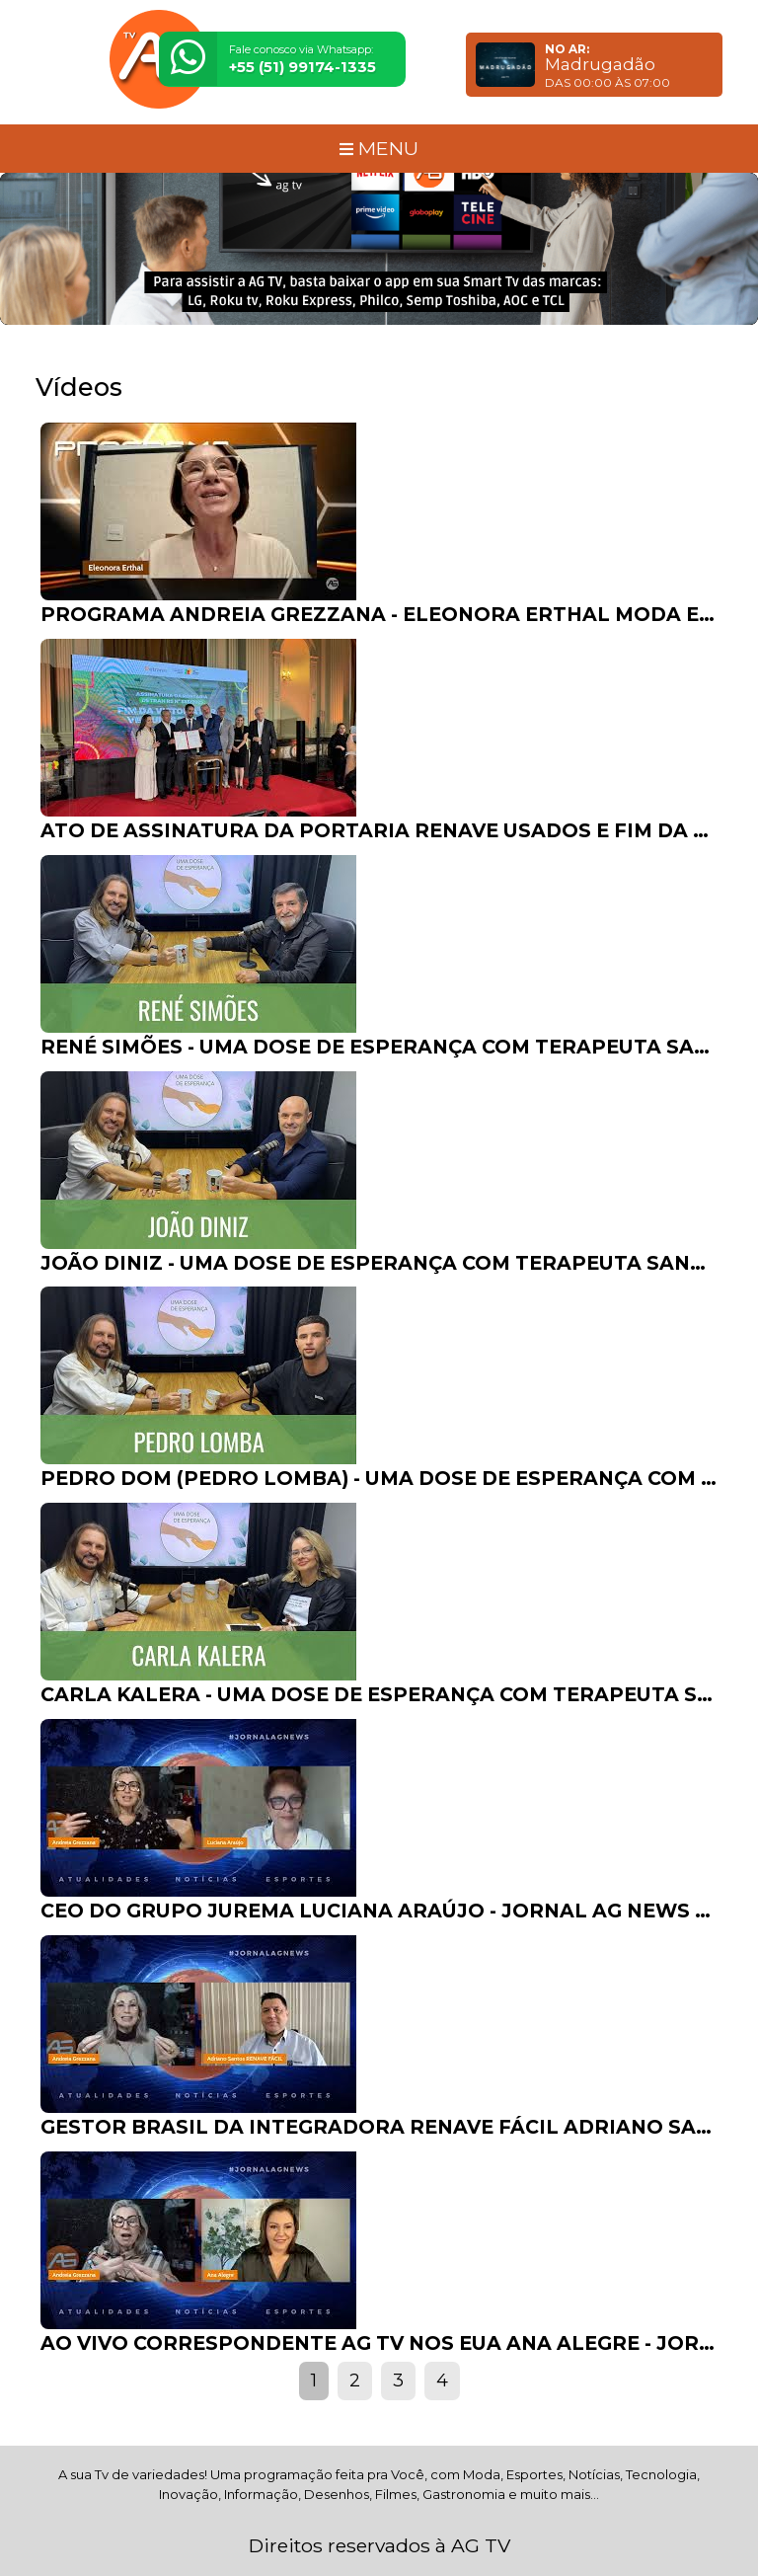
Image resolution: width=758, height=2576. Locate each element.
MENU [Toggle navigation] (379, 148)
